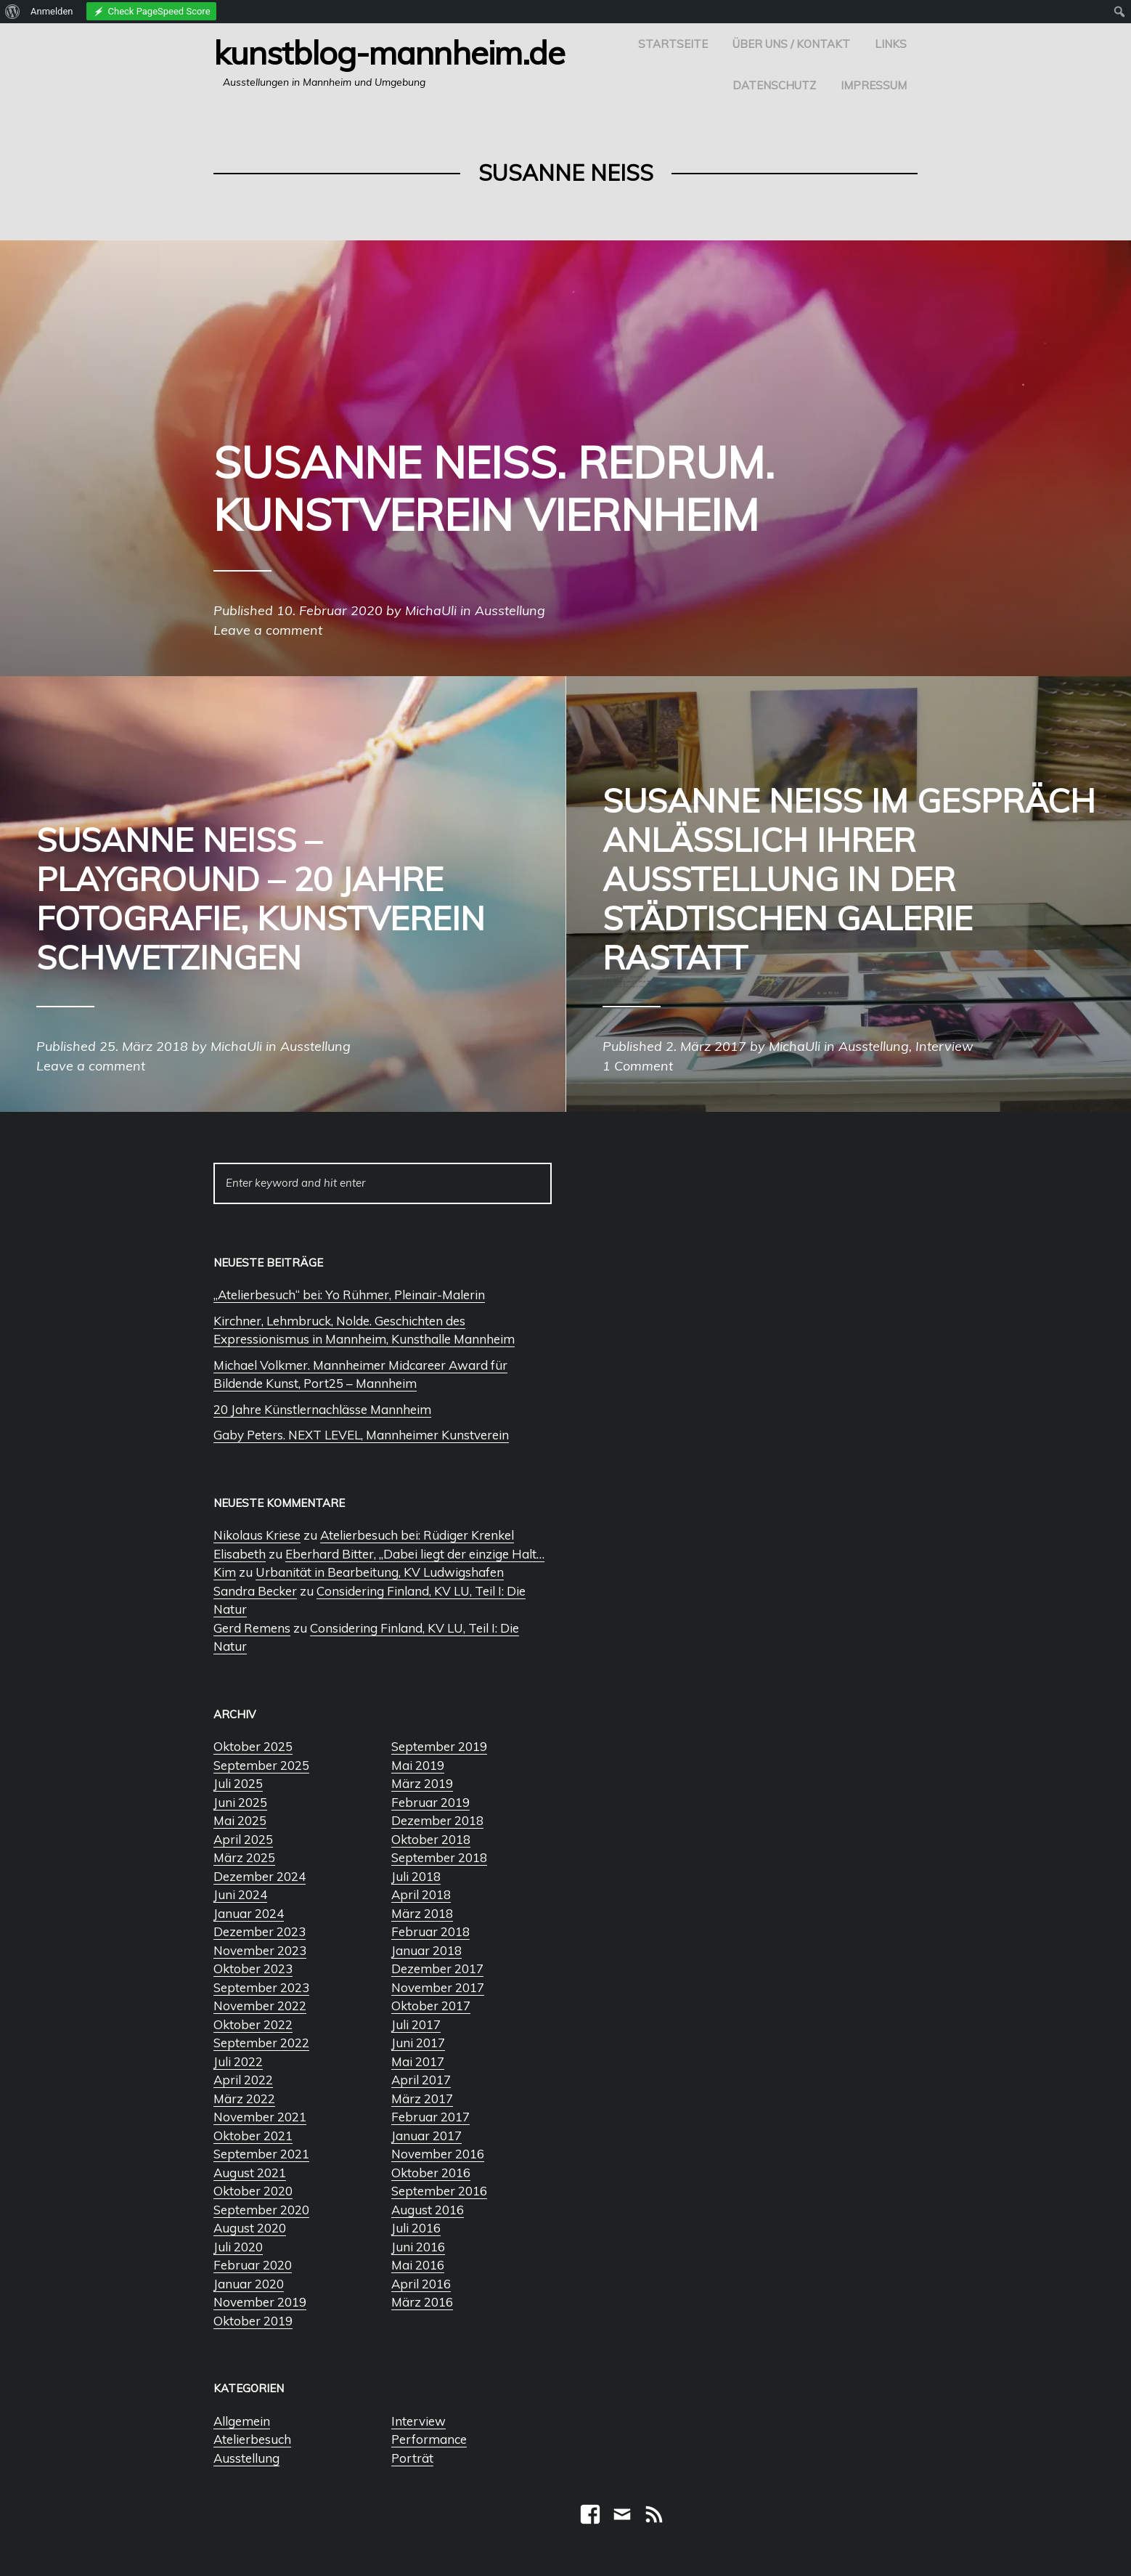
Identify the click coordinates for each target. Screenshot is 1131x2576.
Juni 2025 (240, 1802)
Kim (224, 1572)
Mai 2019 (417, 1765)
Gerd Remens (251, 1628)
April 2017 (421, 2079)
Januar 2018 (426, 1950)
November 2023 (259, 1950)
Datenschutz (774, 85)
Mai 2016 (417, 2264)
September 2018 (439, 1857)
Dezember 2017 (437, 1968)
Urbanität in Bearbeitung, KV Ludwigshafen (380, 1572)
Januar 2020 (248, 2283)
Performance (429, 2439)
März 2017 (422, 2098)
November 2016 (437, 2153)
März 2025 (244, 1857)
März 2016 (422, 2301)
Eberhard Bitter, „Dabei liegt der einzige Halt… (414, 1553)
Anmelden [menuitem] (51, 11)
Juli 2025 (238, 1783)
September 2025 (261, 1765)
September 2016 (439, 2190)
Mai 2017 (417, 2061)
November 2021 (259, 2116)
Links (891, 44)
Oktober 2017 (430, 2005)
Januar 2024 (248, 1913)
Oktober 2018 (430, 1839)
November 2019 (259, 2301)
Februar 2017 (430, 2116)
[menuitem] (12, 11)
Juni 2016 (418, 2246)
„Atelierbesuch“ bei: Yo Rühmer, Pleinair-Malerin (349, 1294)
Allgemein (241, 2421)
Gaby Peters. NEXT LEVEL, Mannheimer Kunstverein (361, 1434)
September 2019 (439, 1746)
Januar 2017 (426, 2135)
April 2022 (243, 2079)
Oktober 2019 (253, 2320)
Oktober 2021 (253, 2135)
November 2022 (259, 2005)
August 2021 (249, 2172)
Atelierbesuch (252, 2439)
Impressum (874, 85)
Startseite (673, 44)
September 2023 (261, 1987)
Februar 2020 (252, 2264)
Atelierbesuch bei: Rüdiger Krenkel (417, 1535)
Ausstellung (246, 2458)
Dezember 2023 (259, 1931)
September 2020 (261, 2209)
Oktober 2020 (253, 2190)
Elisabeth (239, 1553)
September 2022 (261, 2042)
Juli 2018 (416, 1876)
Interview (418, 2421)
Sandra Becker (255, 1590)
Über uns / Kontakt (791, 44)
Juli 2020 (238, 2246)
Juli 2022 (238, 2061)
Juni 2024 (240, 1894)
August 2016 (427, 2209)
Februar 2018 (430, 1931)
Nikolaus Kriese (257, 1535)
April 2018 (421, 1894)
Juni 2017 (418, 2042)
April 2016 (421, 2283)
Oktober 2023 (253, 1968)
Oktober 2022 (253, 2024)
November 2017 (437, 1987)
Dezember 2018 (437, 1820)
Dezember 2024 (259, 1876)
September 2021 (261, 2153)
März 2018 (422, 1913)
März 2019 (422, 1783)
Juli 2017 (416, 2024)
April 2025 (243, 1839)
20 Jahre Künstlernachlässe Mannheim (322, 1409)
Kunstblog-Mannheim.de (389, 52)
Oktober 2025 (253, 1746)
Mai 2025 (239, 1820)
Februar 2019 (430, 1802)
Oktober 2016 (430, 2172)
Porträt (412, 2458)
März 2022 (244, 2098)
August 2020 (249, 2227)
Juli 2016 (416, 2227)
